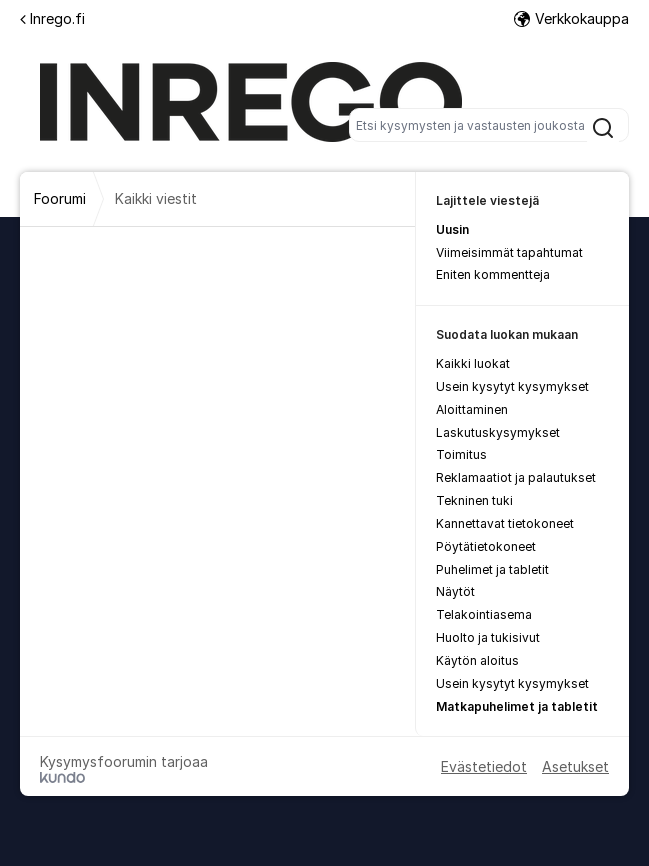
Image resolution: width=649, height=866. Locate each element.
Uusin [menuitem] (452, 229)
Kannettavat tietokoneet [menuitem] (505, 523)
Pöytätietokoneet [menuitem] (486, 546)
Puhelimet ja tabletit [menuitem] (492, 569)
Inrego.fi (52, 18)
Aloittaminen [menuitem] (472, 409)
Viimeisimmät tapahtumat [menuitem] (509, 252)
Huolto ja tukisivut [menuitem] (488, 637)
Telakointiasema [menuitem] (484, 614)
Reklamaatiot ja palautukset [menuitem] (516, 477)
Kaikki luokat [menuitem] (473, 363)
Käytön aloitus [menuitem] (477, 660)
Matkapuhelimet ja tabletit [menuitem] (517, 706)
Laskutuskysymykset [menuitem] (498, 432)
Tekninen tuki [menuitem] (474, 500)
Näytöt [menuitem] (455, 591)
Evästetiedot (484, 766)
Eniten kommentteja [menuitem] (493, 274)
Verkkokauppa (571, 18)
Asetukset (575, 766)
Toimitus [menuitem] (461, 454)
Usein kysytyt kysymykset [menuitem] (512, 386)
